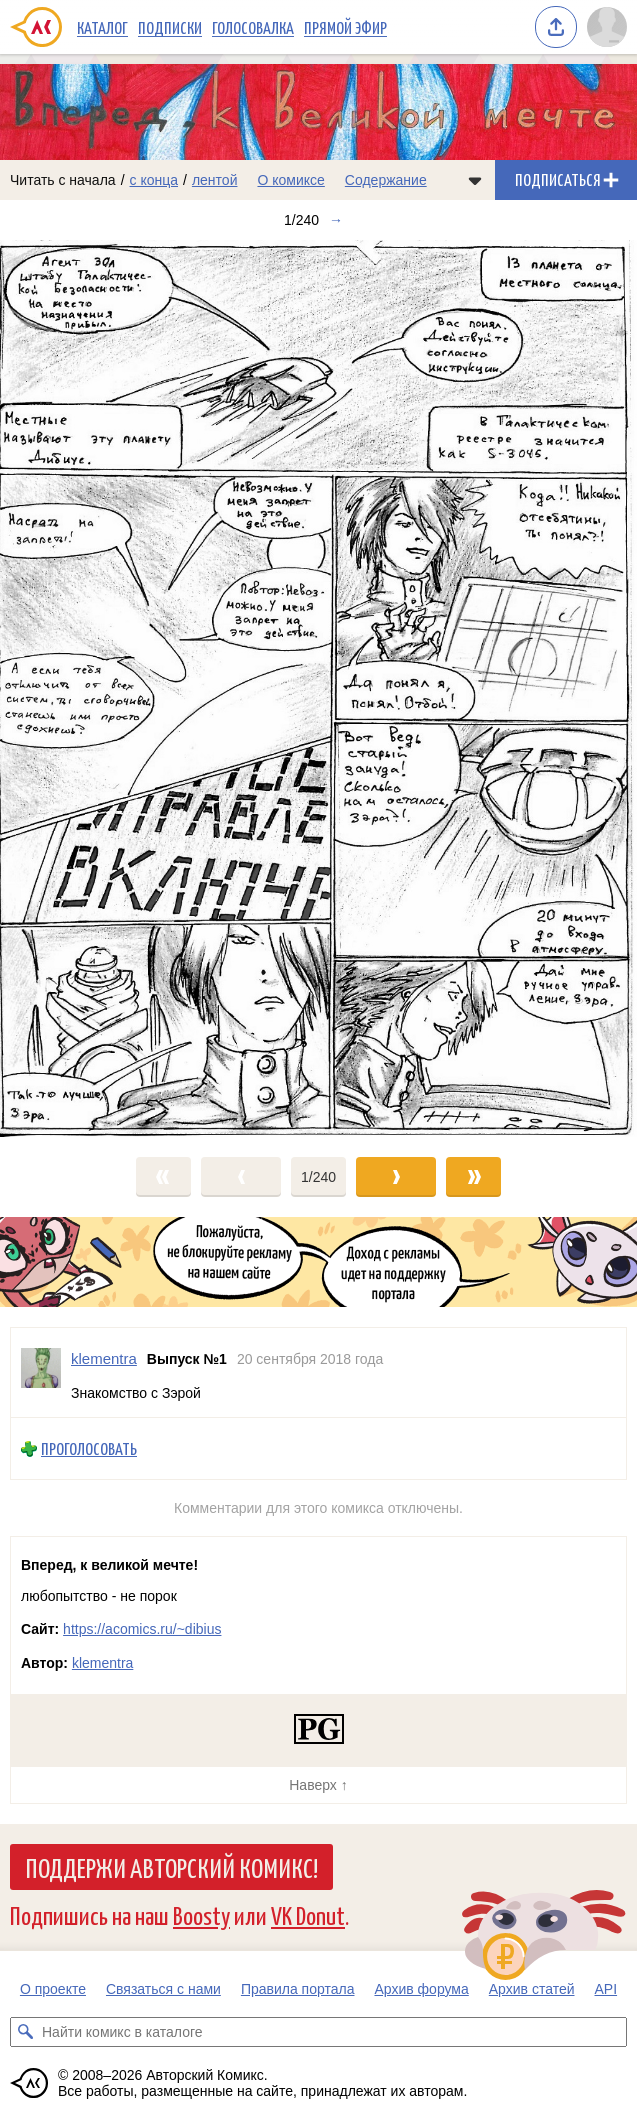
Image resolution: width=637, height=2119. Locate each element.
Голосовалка (253, 27)
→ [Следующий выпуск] (336, 220)
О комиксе (290, 180)
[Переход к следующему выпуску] (318, 688)
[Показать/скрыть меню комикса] (475, 180)
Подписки (170, 27)
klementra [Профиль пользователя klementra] (104, 1358)
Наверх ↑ (318, 1785)
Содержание (386, 180)
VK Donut (308, 1914)
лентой (215, 180)
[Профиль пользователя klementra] (41, 1372)
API (606, 1989)
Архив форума (421, 1989)
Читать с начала (63, 180)
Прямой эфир (345, 27)
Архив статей (532, 1989)
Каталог (102, 27)
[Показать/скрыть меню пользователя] (607, 27)
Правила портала (298, 1989)
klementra (102, 1663)
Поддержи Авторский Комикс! (171, 1867)
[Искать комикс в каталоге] (25, 2032)
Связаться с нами (163, 1989)
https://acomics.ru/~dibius (142, 1629)
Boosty (201, 1914)
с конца (154, 180)
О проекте (53, 1989)
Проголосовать (89, 1448)
